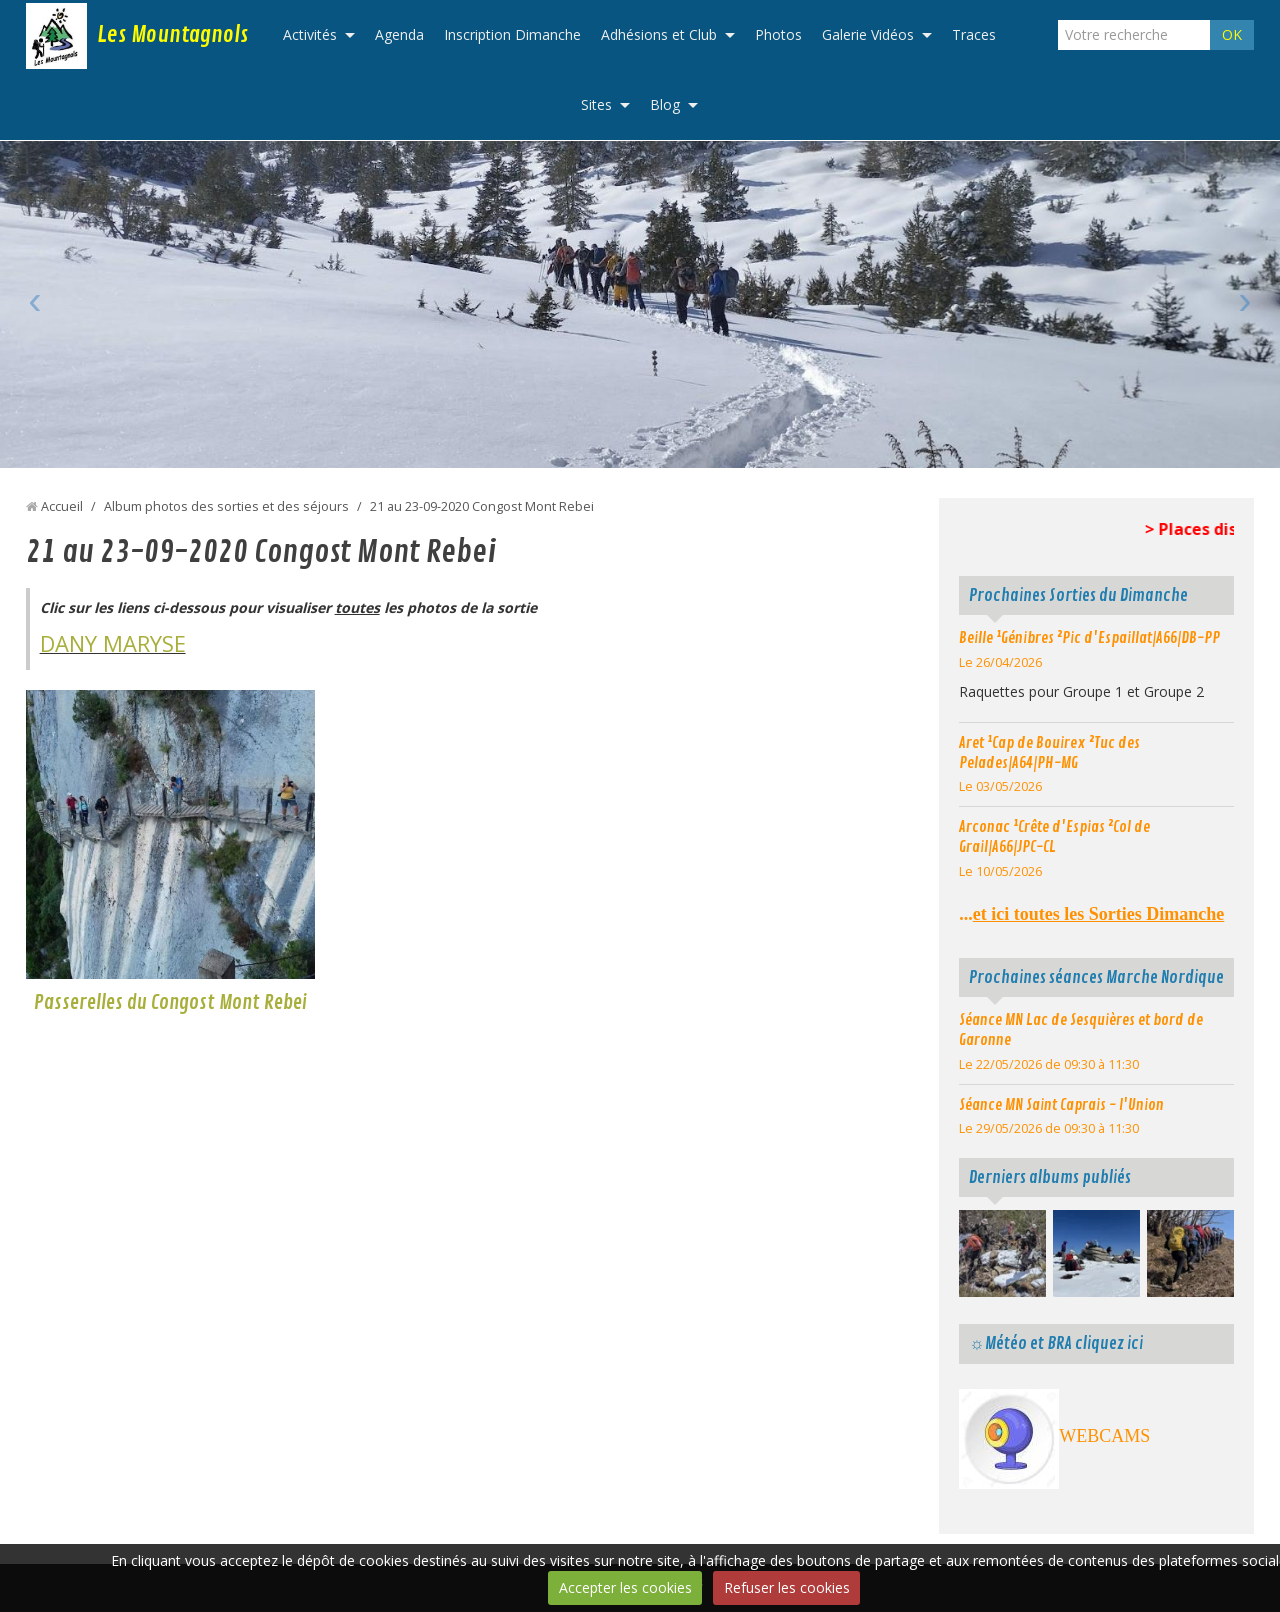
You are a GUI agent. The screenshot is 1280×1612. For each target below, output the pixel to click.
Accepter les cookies (625, 1587)
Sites (596, 104)
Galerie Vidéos (868, 34)
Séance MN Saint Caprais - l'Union (1061, 1105)
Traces (974, 34)
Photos (778, 34)
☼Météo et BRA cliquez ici (1055, 1343)
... (1091, 914)
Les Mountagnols (172, 35)
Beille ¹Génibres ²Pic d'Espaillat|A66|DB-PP (1089, 638)
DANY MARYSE (113, 643)
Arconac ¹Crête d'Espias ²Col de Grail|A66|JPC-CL (1054, 837)
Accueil (62, 506)
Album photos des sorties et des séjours (226, 506)
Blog (665, 104)
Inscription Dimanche (512, 34)
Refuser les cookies (787, 1587)
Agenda (399, 34)
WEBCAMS (1104, 1436)
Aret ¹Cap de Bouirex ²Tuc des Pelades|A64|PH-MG (1049, 753)
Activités (310, 34)
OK (1232, 34)
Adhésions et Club (659, 34)
